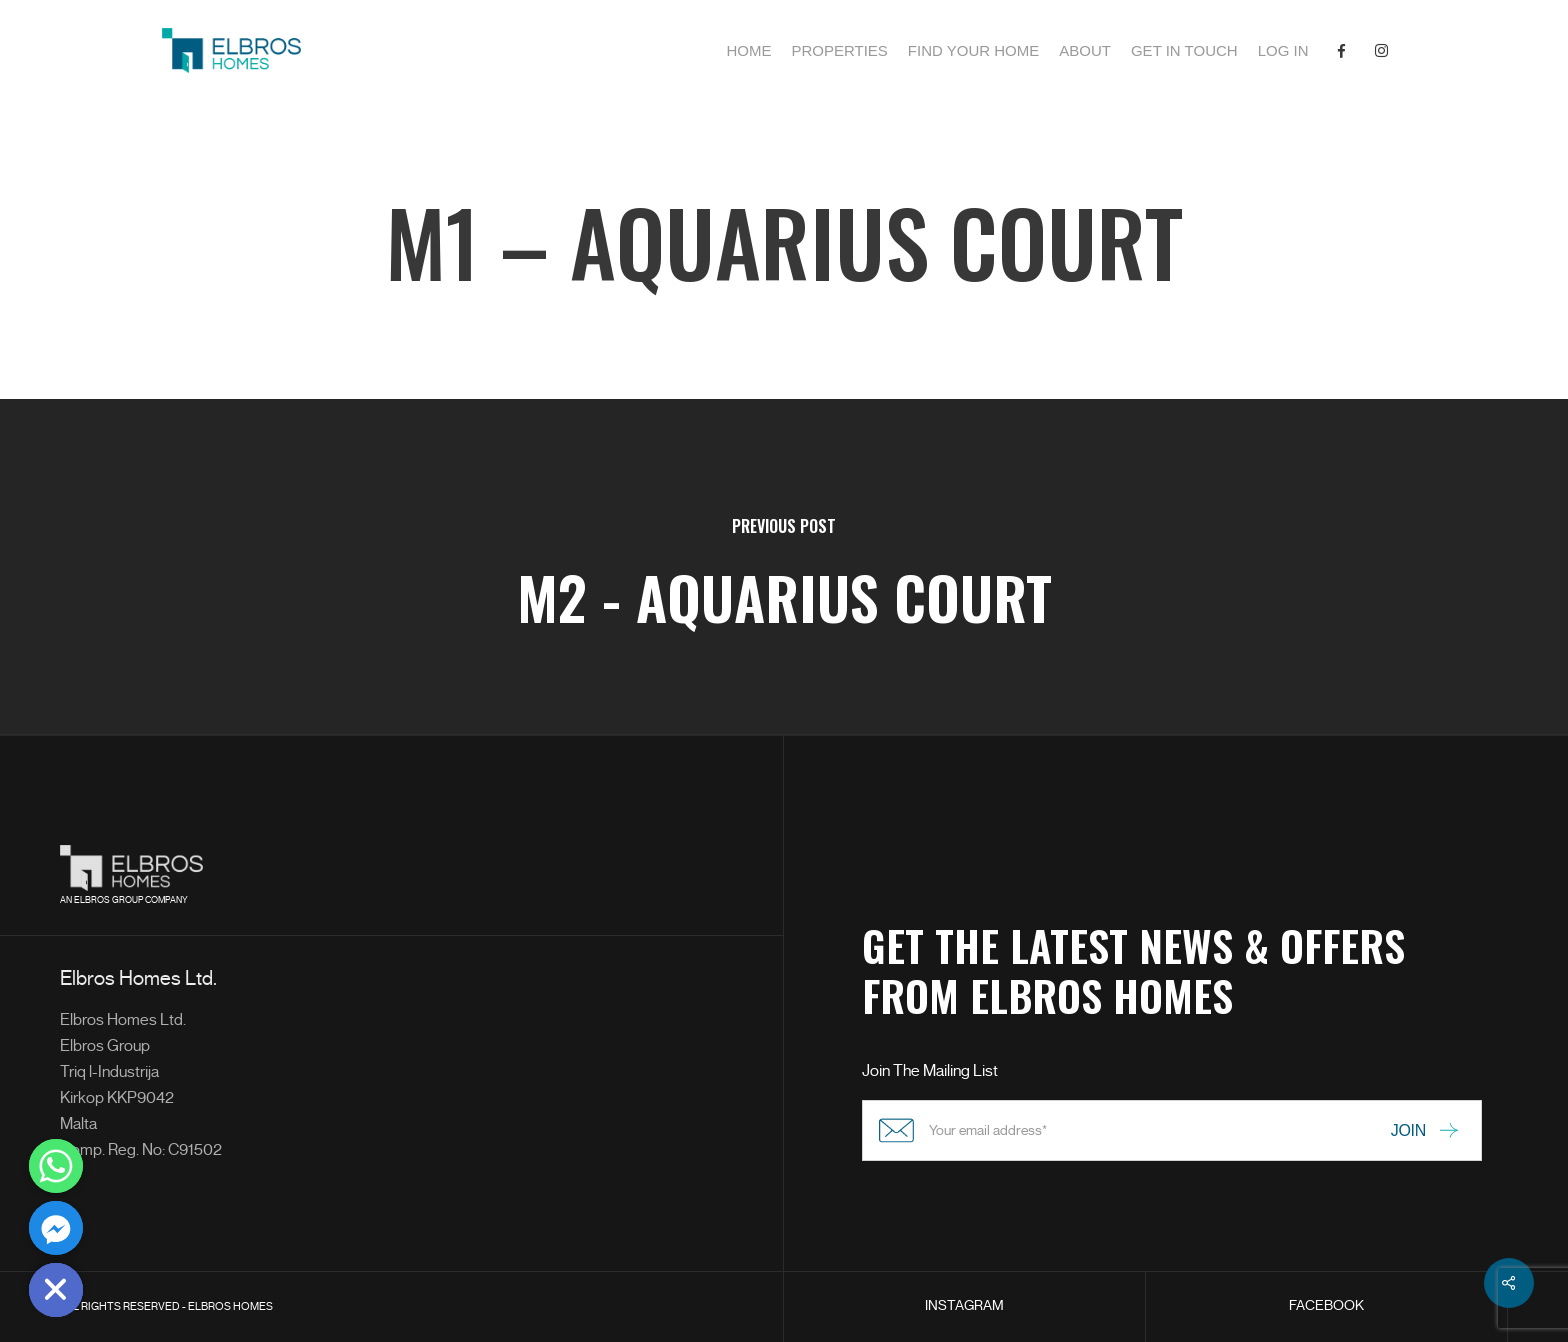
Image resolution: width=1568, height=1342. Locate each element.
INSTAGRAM (964, 1305)
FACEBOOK (1326, 1305)
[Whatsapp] (56, 1166)
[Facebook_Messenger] (56, 1228)
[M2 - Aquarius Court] (784, 567)
